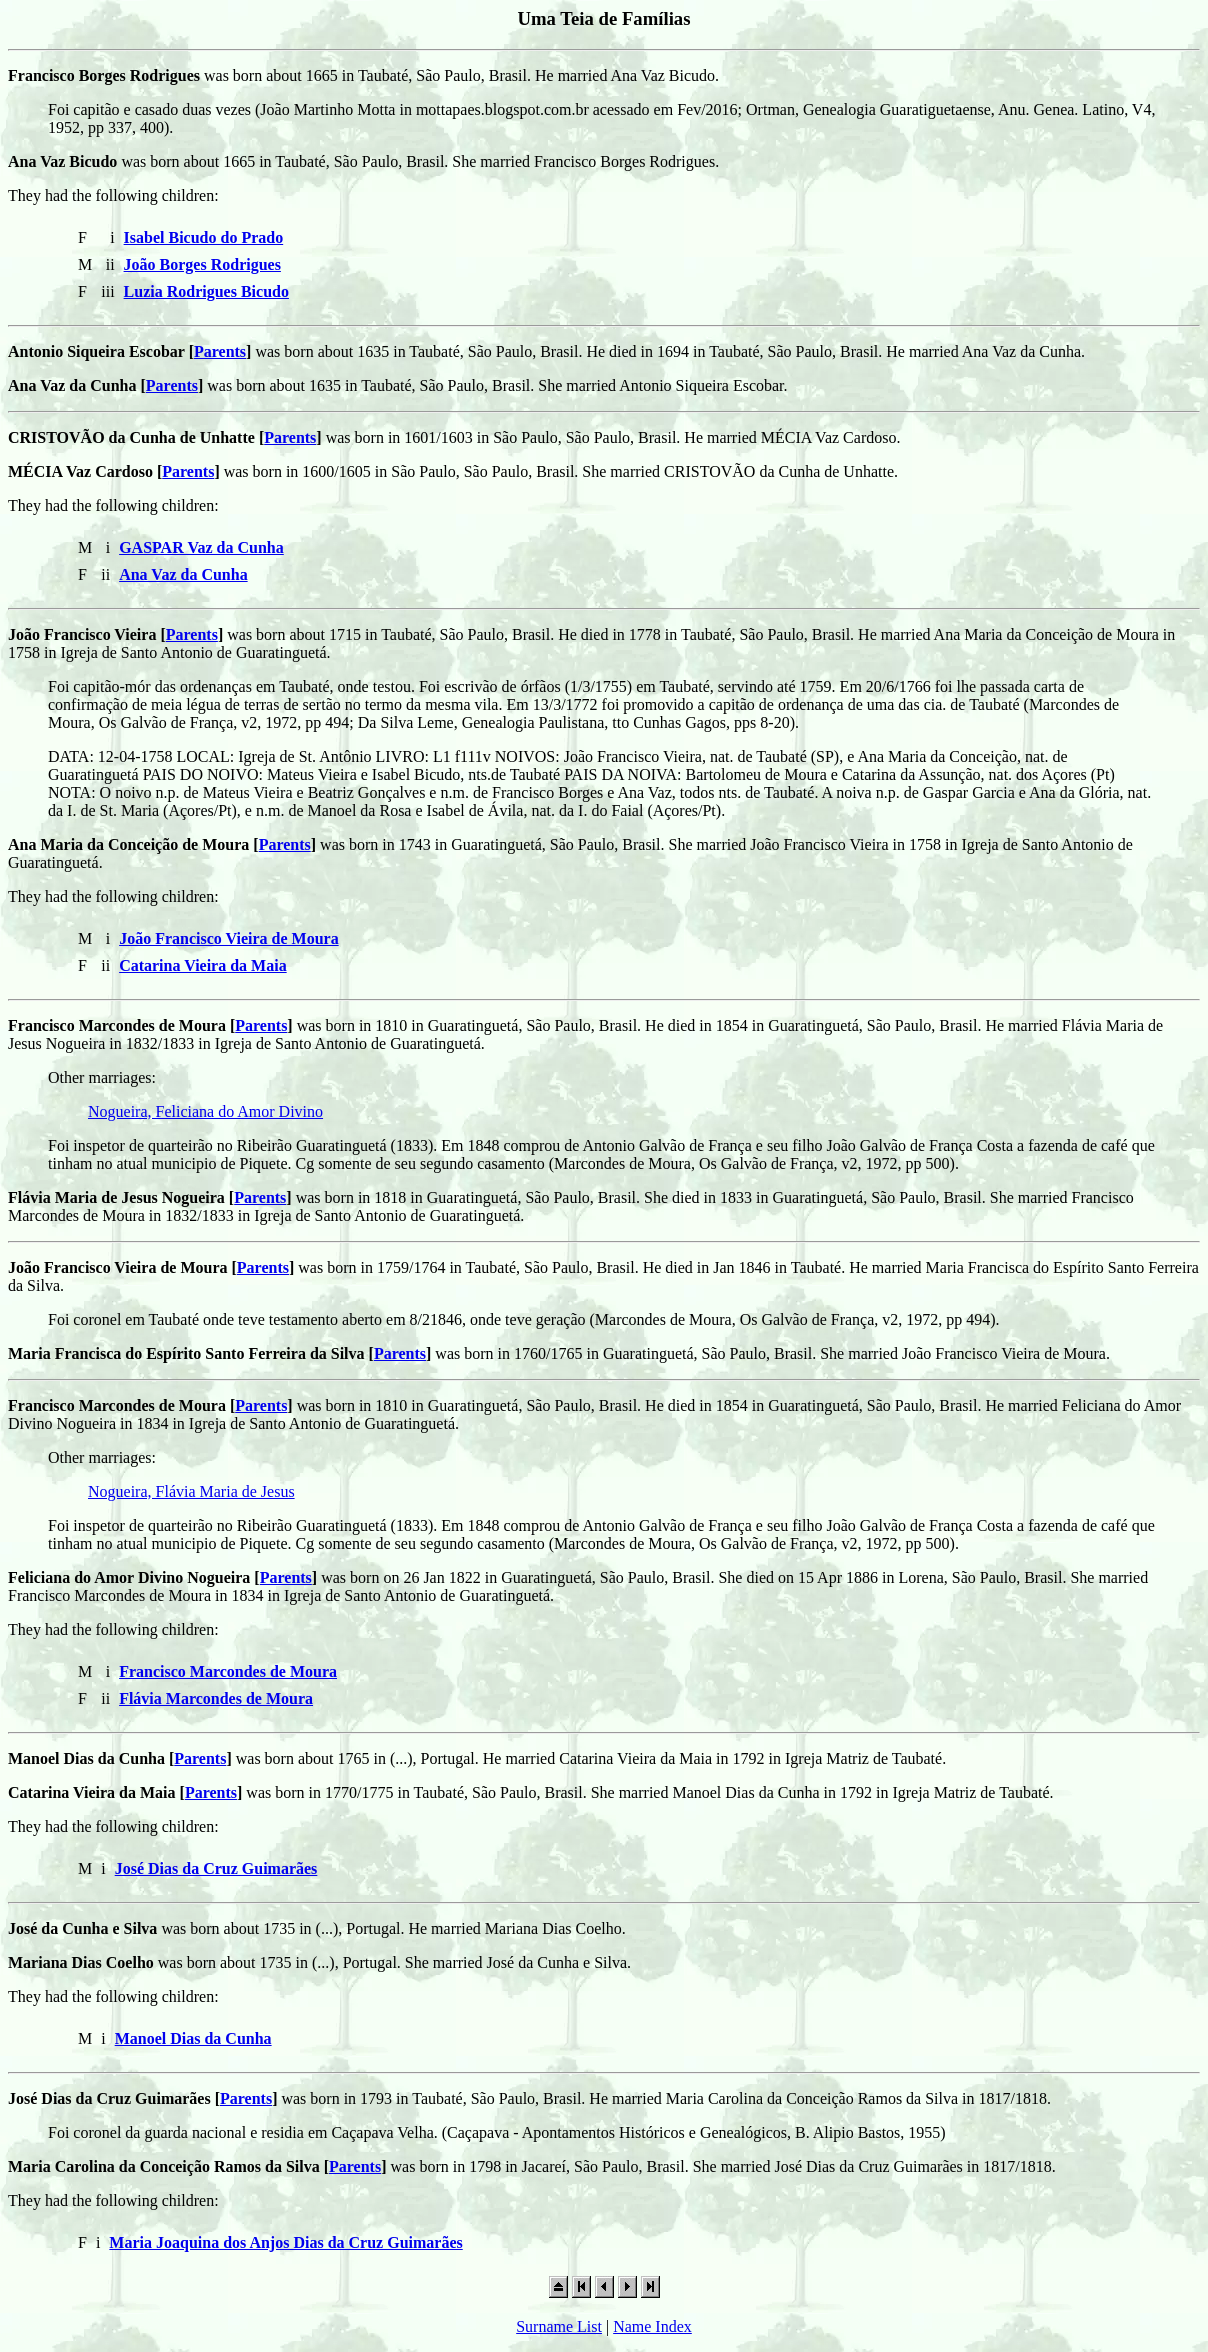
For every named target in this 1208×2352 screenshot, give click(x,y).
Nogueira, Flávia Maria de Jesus (191, 1491)
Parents (220, 351)
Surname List (559, 2326)
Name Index (652, 2326)
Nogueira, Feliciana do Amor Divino (205, 1111)
